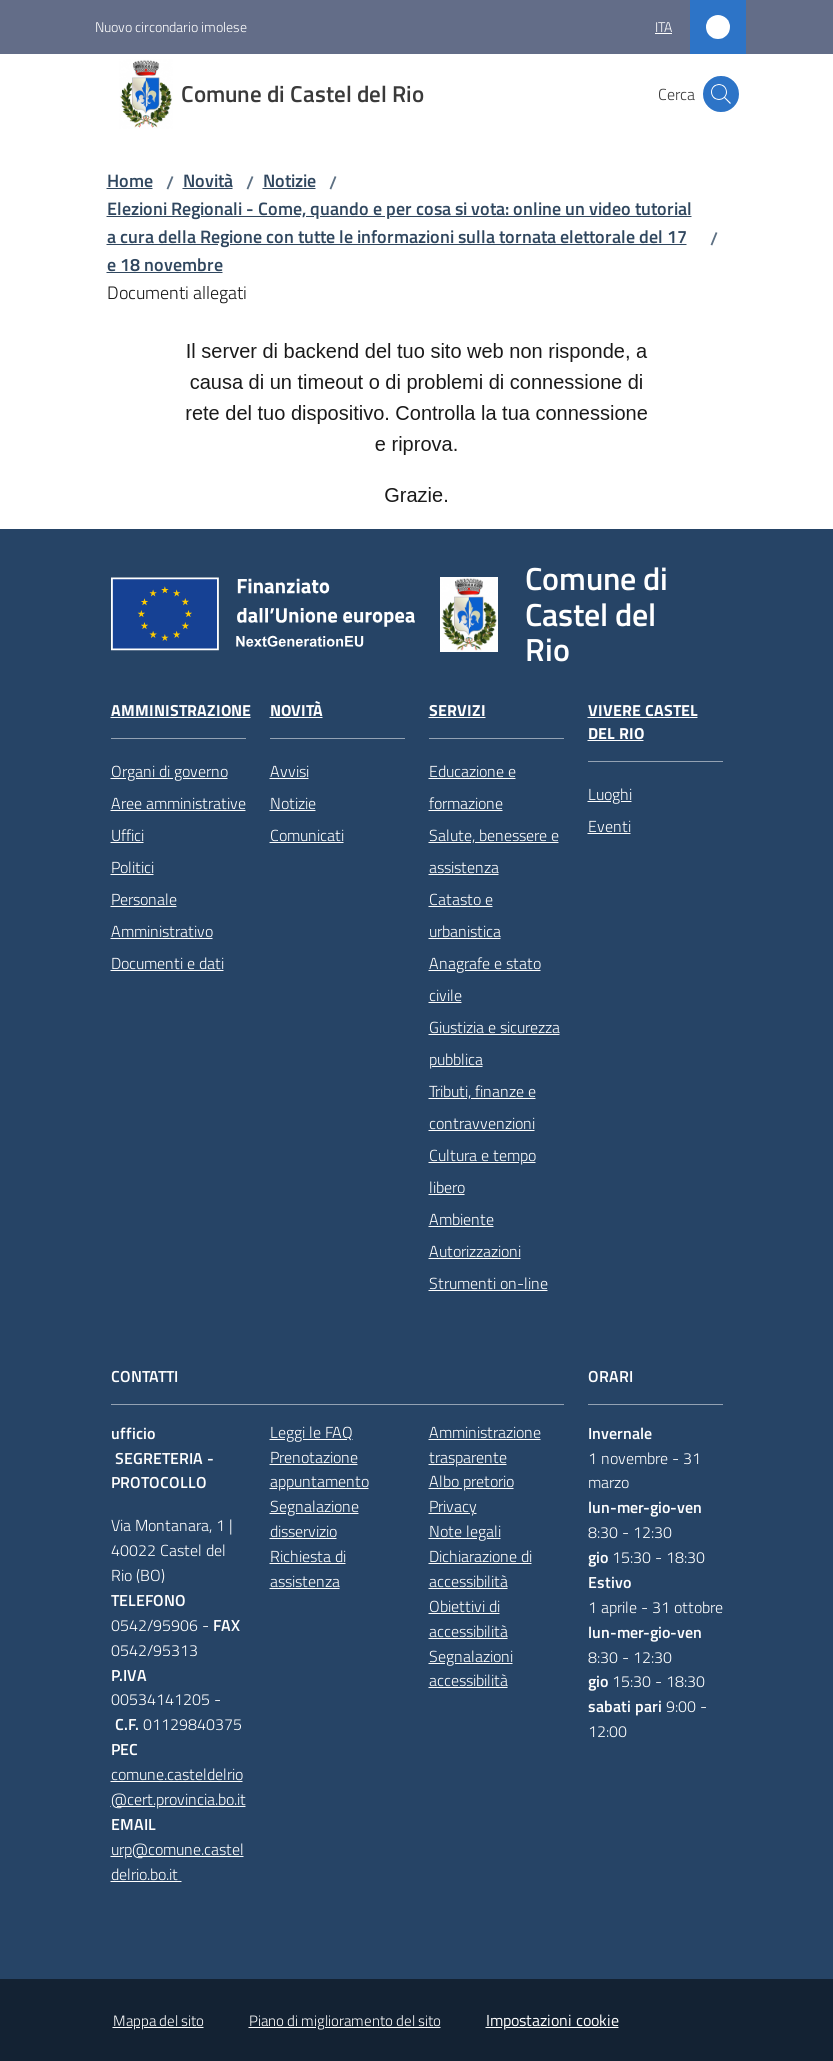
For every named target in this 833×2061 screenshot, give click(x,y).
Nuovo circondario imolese (171, 26)
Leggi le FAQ (311, 1432)
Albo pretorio (471, 1481)
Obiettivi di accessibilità (468, 1618)
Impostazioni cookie (552, 2020)
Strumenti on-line (488, 1283)
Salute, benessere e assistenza (494, 851)
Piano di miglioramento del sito (345, 2020)
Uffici (127, 835)
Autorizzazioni (475, 1251)
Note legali (465, 1531)
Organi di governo (169, 771)
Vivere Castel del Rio (643, 722)
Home (130, 180)
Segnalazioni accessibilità (471, 1668)
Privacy (453, 1506)
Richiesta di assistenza (308, 1568)
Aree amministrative (178, 803)
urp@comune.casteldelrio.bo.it (177, 1861)
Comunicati (307, 835)
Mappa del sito (158, 2020)
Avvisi (289, 771)
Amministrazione (181, 710)
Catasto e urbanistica (465, 915)
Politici (132, 867)
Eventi (609, 826)
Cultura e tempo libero (482, 1171)
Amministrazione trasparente (485, 1444)
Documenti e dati (167, 963)
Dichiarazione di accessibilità (480, 1568)
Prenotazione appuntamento (319, 1469)
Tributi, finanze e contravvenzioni (482, 1107)
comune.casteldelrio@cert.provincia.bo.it (178, 1786)
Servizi (457, 710)
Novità (208, 180)
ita (663, 26)
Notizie (289, 180)
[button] (721, 94)
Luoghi (610, 794)
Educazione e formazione (472, 787)
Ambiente (461, 1219)
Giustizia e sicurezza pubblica (494, 1043)
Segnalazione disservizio (314, 1518)
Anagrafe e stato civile (485, 979)
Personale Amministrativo (162, 915)
